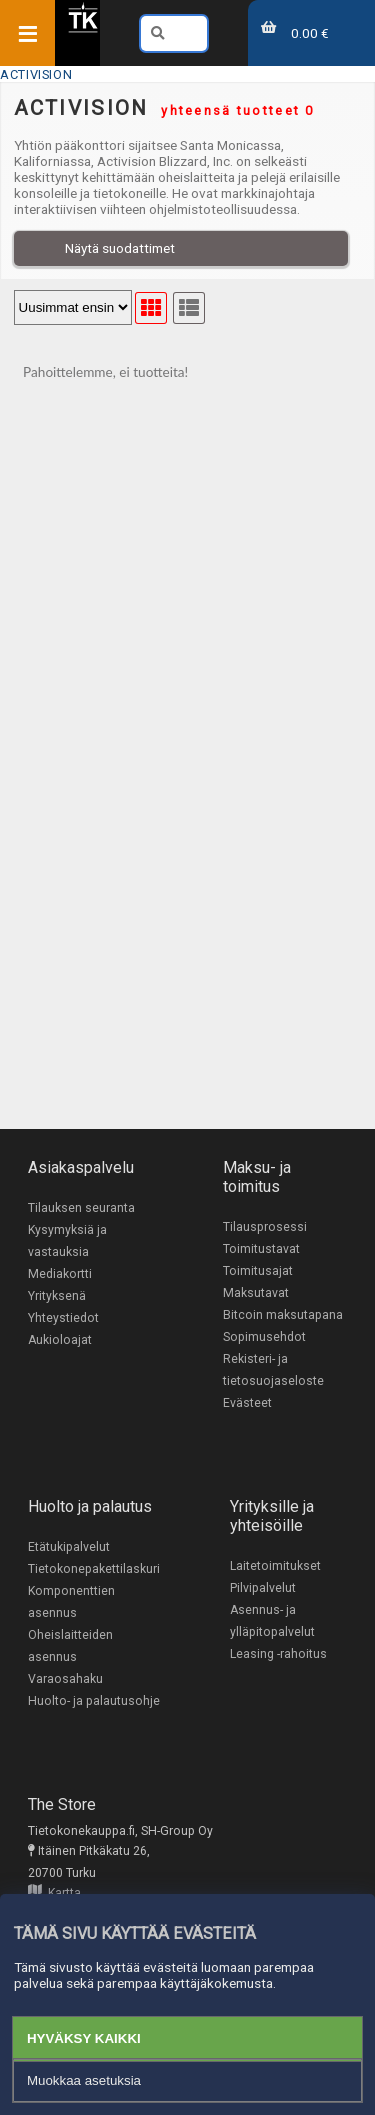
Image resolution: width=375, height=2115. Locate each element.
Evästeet (247, 1403)
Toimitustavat (261, 1249)
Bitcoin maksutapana (283, 1315)
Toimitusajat (258, 1271)
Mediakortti (60, 1274)
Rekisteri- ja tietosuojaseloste (273, 1370)
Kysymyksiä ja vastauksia (67, 1241)
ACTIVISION (36, 74)
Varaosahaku (65, 1679)
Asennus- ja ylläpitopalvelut (272, 1621)
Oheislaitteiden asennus (70, 1646)
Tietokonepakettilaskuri (94, 1569)
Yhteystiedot (63, 1318)
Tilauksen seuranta (81, 1208)
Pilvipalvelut (263, 1588)
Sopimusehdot (264, 1337)
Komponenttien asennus (71, 1602)
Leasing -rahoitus (278, 1654)
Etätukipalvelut (69, 1547)
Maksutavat (256, 1293)
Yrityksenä (57, 1296)
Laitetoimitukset (275, 1566)
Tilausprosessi (265, 1227)
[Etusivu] (83, 29)
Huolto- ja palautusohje (94, 1701)
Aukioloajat (60, 1340)
